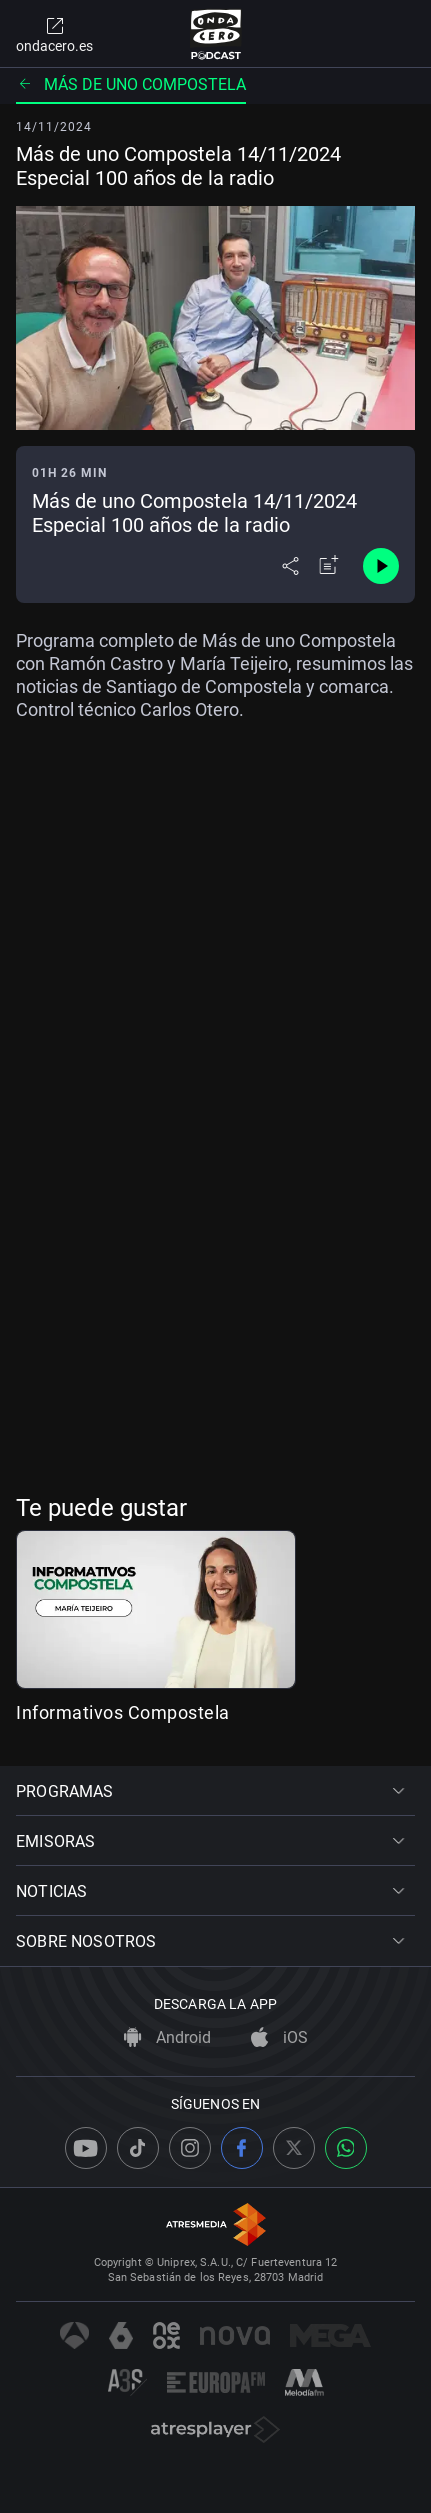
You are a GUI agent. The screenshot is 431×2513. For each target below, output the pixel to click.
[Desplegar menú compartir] (290, 566)
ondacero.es (54, 34)
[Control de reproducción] (381, 566)
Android (167, 2037)
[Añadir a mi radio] (329, 566)
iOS (279, 2037)
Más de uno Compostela (131, 84)
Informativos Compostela (123, 1712)
